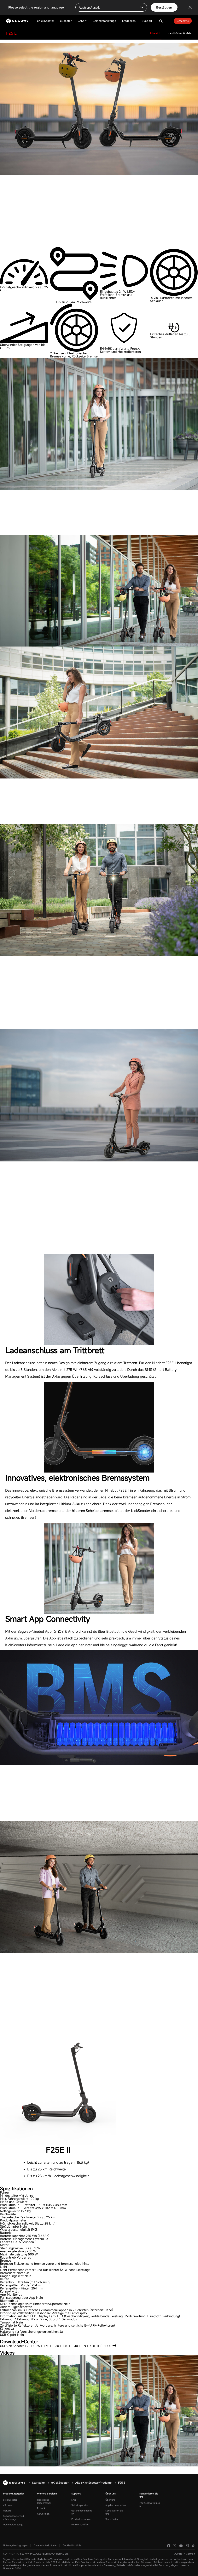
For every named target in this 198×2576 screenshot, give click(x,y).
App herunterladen (115, 2505)
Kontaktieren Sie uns (148, 2495)
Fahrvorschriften (80, 2524)
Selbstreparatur (79, 2505)
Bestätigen (164, 7)
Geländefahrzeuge (13, 2524)
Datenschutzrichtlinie (45, 2545)
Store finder (111, 2519)
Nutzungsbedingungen (15, 2545)
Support (76, 2493)
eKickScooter (10, 2499)
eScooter (8, 2505)
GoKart (7, 2510)
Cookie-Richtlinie (72, 2545)
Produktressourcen (81, 2519)
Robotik (41, 2508)
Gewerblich (43, 2513)
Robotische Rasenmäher (44, 2501)
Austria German (184, 2553)
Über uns (110, 2493)
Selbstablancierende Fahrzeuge (13, 2517)
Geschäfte (183, 21)
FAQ (73, 2499)
